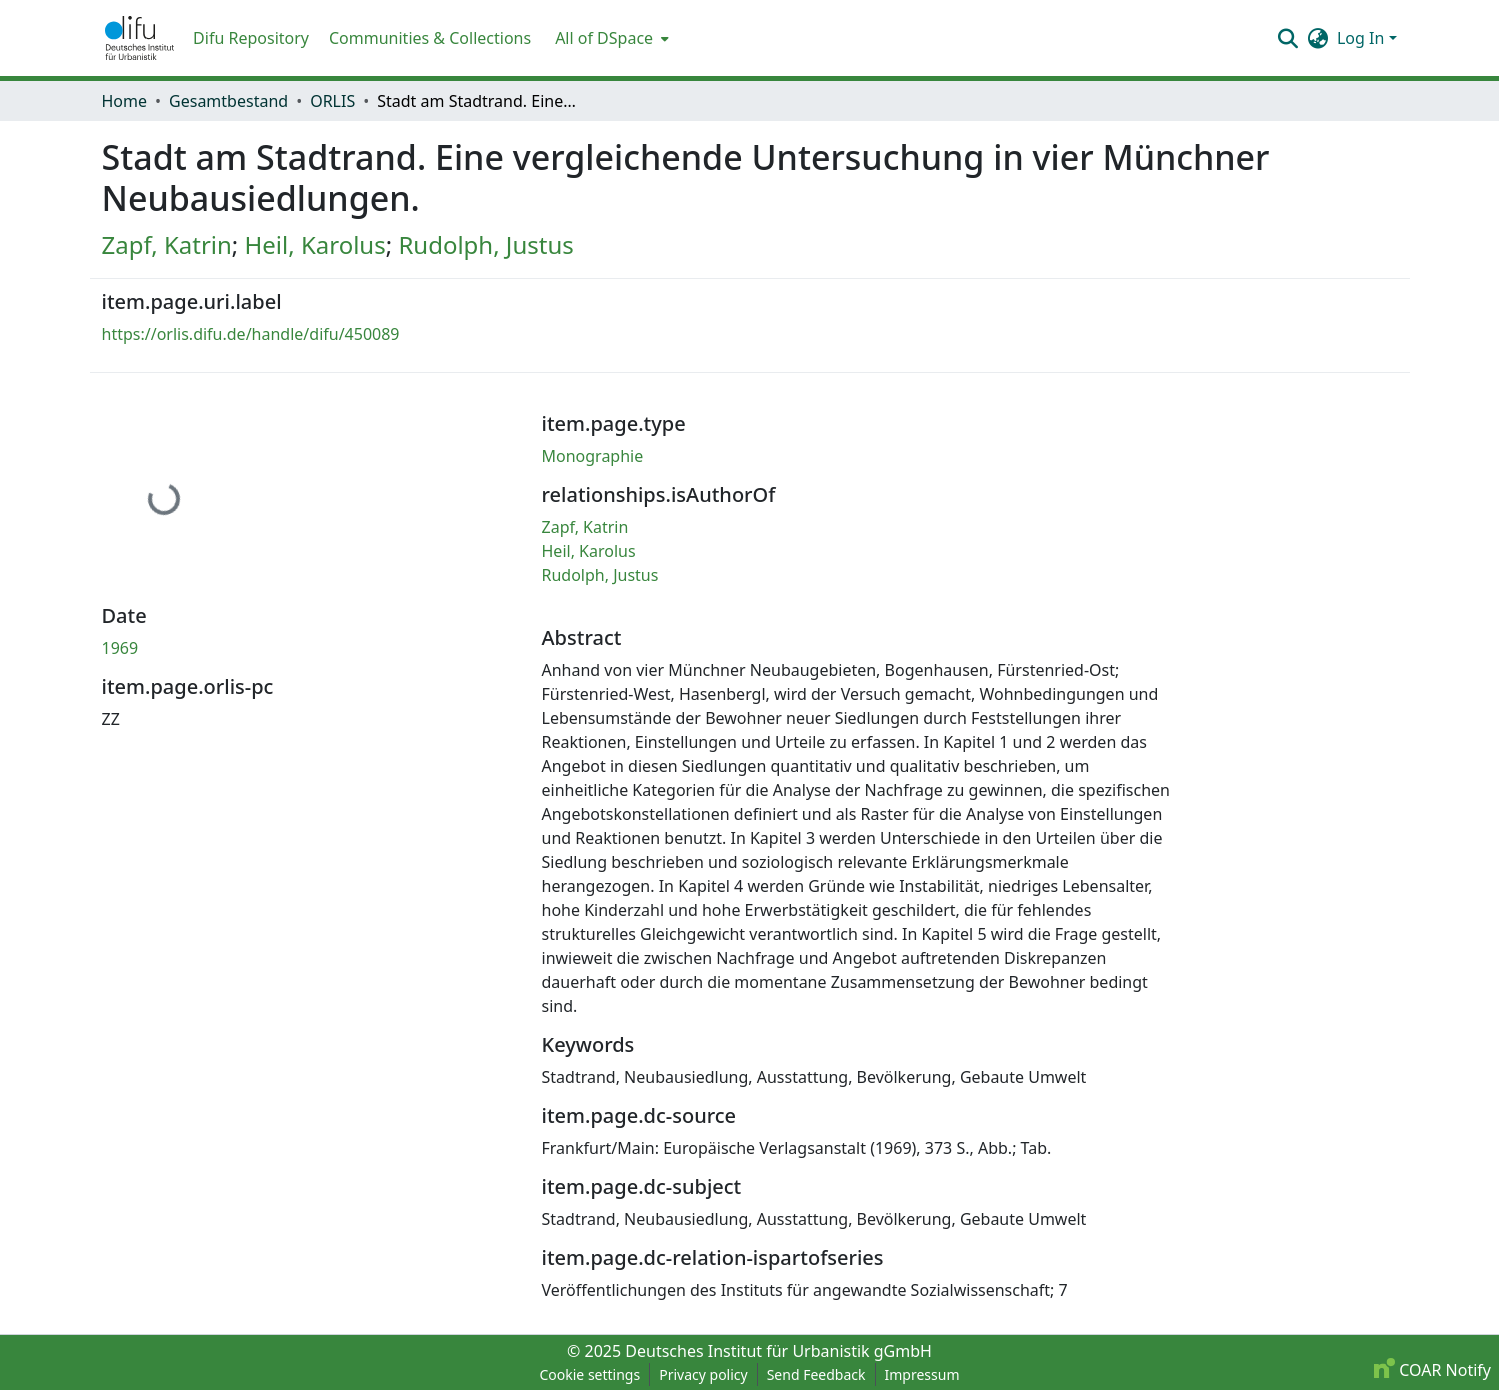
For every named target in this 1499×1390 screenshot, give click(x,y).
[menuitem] (610, 38)
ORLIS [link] (332, 101)
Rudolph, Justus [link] (485, 244)
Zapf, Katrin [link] (167, 244)
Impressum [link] (922, 1374)
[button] (140, 38)
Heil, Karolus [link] (315, 244)
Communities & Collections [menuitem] (430, 38)
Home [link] (125, 101)
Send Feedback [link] (816, 1374)
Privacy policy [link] (703, 1374)
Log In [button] (1363, 38)
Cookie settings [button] (589, 1374)
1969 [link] (120, 648)
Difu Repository (251, 38)
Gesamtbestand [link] (228, 101)
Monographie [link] (593, 456)
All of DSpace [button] (604, 38)
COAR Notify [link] (1432, 1370)
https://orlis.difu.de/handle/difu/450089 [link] (251, 334)
